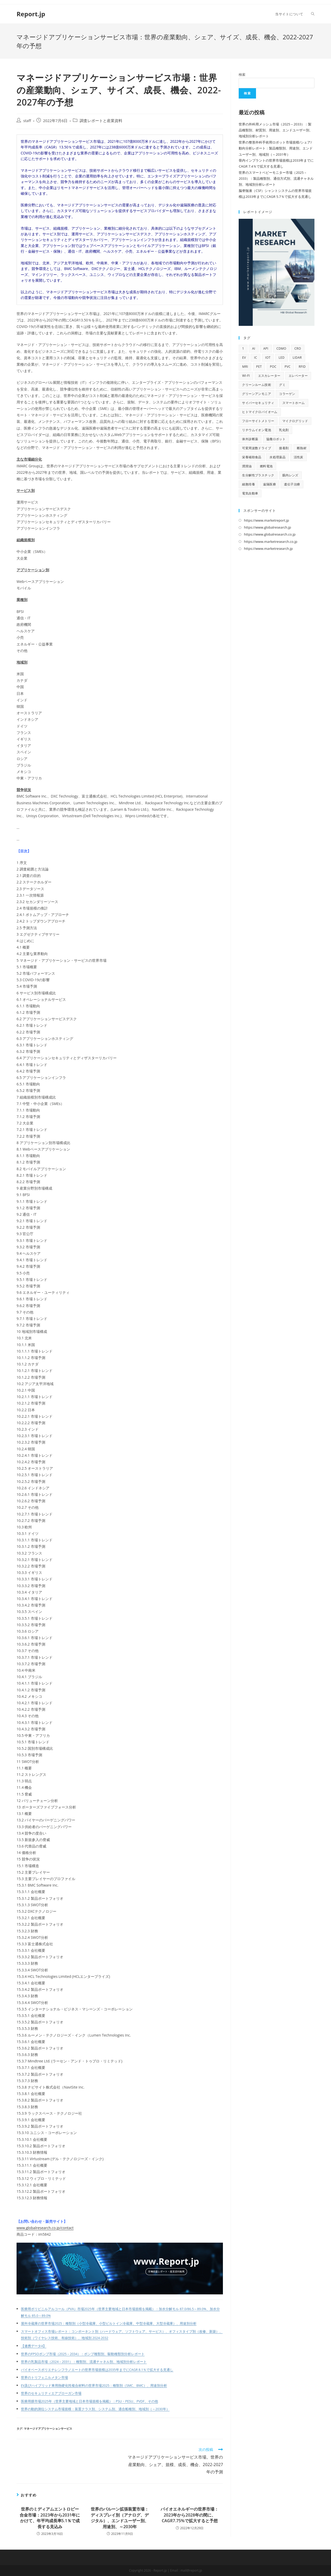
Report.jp (31, 14)
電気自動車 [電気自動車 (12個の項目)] (250, 493)
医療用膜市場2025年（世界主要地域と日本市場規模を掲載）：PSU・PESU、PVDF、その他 (89, 2401)
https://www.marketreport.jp (266, 520)
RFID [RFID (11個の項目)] (302, 366)
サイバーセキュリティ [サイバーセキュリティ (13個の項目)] (258, 403)
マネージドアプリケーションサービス (48, 2428)
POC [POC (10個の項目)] (273, 366)
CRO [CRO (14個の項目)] (297, 348)
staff (27, 120)
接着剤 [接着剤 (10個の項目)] (284, 448)
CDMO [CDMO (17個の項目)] (281, 348)
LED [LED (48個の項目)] (281, 357)
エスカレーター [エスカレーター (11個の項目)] (269, 375)
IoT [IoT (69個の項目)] (268, 357)
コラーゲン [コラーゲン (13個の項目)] (287, 394)
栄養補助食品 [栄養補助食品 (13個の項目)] (251, 457)
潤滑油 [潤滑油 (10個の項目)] (247, 466)
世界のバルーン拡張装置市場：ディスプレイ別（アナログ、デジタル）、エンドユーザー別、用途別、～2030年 (120, 2517)
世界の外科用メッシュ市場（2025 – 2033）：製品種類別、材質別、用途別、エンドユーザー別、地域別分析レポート (276, 130)
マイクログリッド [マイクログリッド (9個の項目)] (295, 421)
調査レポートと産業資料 (101, 120)
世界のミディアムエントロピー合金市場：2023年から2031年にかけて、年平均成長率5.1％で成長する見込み (50, 2517)
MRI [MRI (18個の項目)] (245, 366)
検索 (242, 74)
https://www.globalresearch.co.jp (270, 534)
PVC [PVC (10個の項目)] (287, 366)
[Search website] (312, 14)
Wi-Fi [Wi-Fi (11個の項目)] (246, 375)
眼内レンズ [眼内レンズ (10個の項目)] (290, 475)
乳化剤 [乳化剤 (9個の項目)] (284, 430)
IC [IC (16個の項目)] (255, 357)
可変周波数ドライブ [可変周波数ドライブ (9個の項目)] (256, 448)
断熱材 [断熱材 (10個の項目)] (301, 448)
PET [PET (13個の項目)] (259, 366)
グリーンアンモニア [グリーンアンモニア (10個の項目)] (256, 394)
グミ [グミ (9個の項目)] (282, 384)
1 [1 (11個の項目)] (243, 348)
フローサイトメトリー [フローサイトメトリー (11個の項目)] (258, 421)
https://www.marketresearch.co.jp (270, 541)
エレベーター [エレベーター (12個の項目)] (298, 375)
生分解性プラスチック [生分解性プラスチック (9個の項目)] (258, 475)
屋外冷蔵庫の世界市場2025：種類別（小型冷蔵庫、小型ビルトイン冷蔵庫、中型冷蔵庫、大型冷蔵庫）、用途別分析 (109, 2323)
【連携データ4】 (33, 2346)
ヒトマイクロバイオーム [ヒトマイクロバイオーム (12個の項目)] (259, 412)
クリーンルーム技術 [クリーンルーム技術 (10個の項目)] (256, 384)
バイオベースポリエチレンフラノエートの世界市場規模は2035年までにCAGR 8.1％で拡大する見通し (97, 2370)
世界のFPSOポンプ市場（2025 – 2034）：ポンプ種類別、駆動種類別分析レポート (83, 2354)
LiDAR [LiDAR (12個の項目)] (297, 357)
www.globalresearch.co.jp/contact (45, 2227)
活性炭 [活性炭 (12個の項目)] (298, 457)
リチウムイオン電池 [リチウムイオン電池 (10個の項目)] (256, 430)
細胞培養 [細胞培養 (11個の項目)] (248, 484)
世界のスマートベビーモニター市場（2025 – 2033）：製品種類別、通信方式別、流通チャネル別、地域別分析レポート (276, 178)
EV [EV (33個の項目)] (244, 357)
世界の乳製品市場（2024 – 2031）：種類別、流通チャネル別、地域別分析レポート (84, 2362)
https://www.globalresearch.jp (267, 527)
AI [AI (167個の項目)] (253, 348)
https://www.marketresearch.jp (268, 548)
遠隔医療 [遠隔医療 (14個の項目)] (269, 484)
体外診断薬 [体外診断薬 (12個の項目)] (250, 439)
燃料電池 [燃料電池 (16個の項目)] (266, 466)
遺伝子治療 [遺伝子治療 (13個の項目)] (292, 484)
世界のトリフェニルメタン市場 (44, 2377)
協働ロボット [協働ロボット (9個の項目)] (275, 439)
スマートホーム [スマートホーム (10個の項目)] (293, 403)
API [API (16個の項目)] (265, 348)
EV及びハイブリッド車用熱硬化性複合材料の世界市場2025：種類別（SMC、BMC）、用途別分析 (94, 2385)
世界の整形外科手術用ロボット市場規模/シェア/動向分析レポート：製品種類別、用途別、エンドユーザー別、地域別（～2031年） (276, 148)
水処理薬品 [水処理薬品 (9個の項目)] (277, 457)
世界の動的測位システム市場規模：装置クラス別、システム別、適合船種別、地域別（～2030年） (95, 2409)
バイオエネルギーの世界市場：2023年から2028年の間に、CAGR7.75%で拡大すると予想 (190, 2515)
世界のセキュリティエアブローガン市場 (51, 2393)
